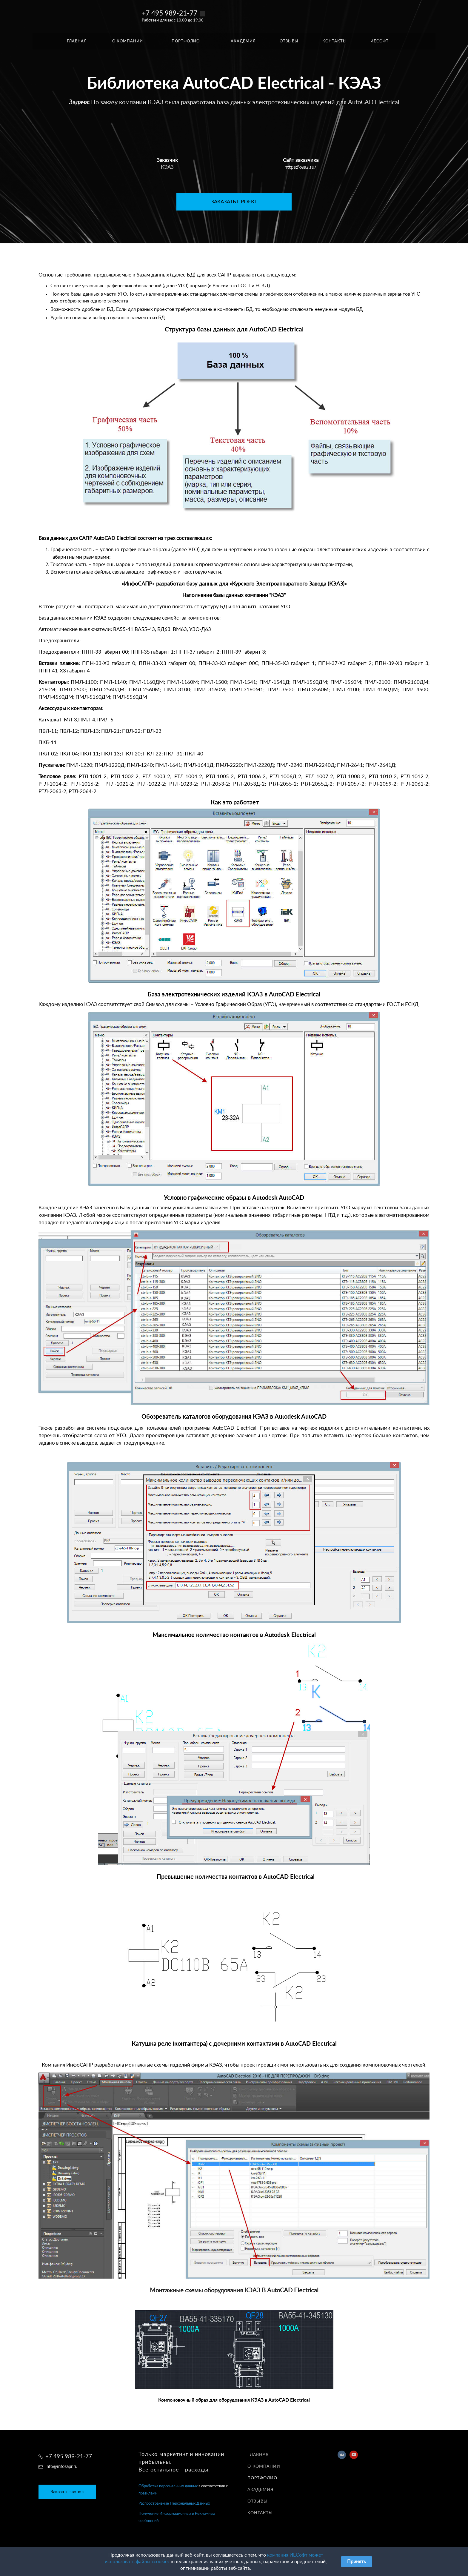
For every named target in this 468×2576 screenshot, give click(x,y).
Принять (356, 2561)
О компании (263, 2466)
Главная (258, 2455)
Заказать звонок (67, 2492)
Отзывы (257, 2501)
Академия (260, 2490)
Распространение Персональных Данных (174, 2504)
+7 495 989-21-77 (169, 13)
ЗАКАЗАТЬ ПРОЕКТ (234, 201)
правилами (147, 2493)
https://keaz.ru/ (300, 167)
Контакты (260, 2513)
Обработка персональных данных (168, 2486)
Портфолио (262, 2478)
